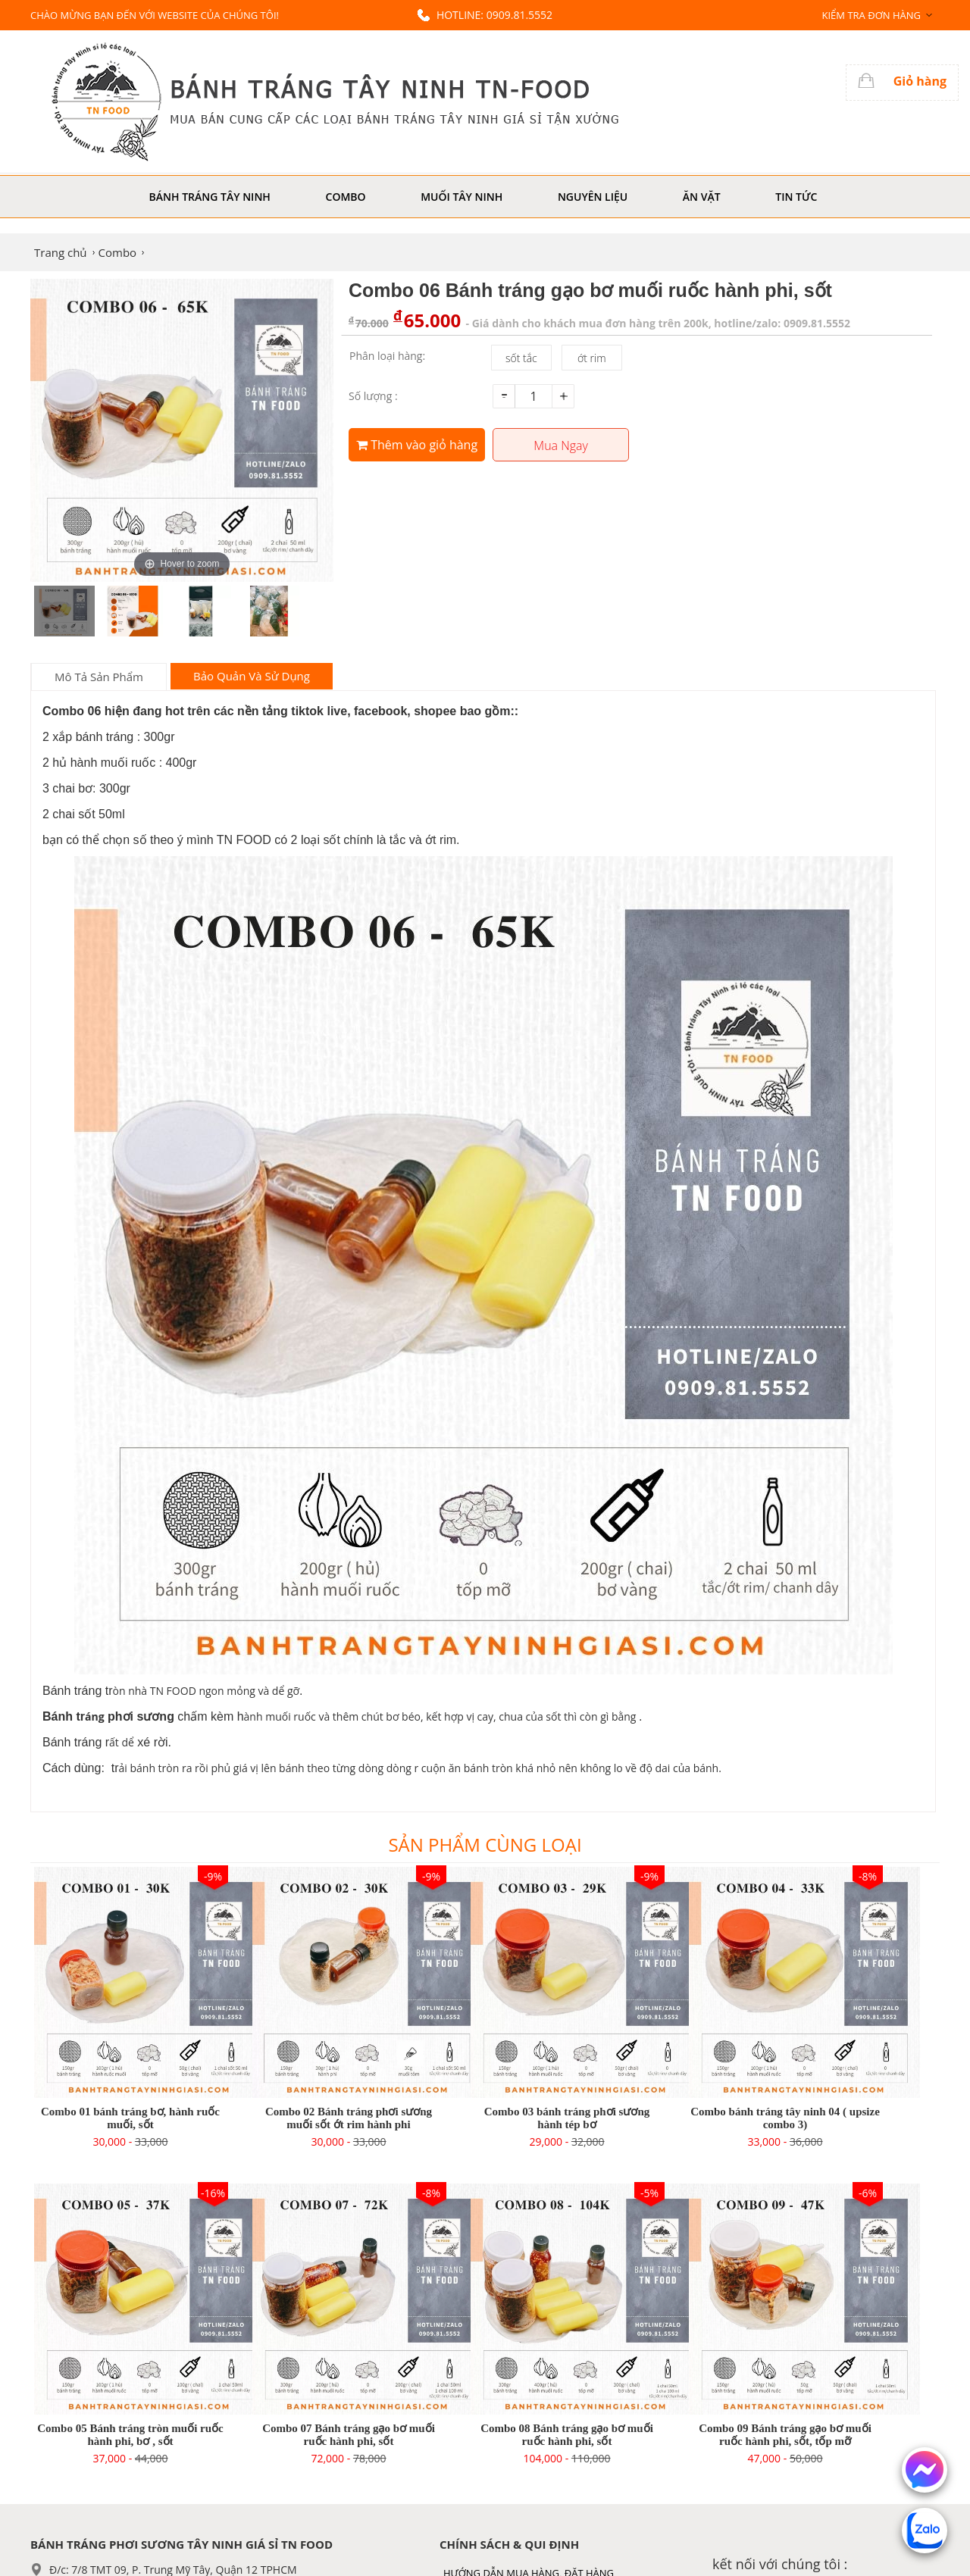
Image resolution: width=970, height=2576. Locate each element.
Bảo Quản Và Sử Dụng (251, 675)
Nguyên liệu (592, 196)
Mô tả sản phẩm (99, 676)
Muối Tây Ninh (461, 196)
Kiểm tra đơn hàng (871, 15)
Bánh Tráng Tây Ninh (210, 196)
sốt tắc (521, 358)
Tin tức (796, 196)
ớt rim (591, 358)
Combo (346, 196)
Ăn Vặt (702, 196)
